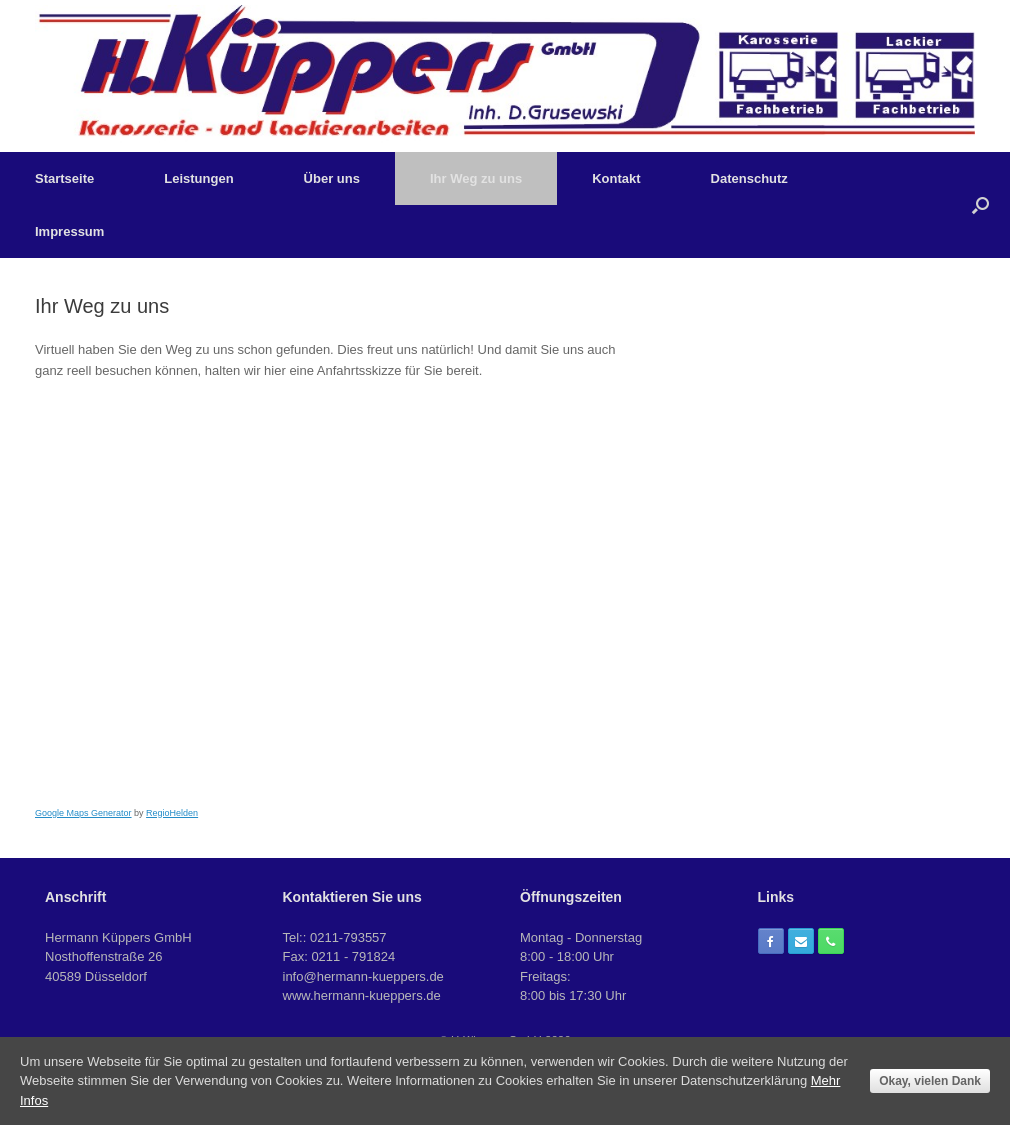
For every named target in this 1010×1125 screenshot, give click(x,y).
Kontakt (616, 178)
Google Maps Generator (83, 813)
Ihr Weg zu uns (476, 178)
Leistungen (198, 178)
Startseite (64, 178)
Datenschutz (749, 178)
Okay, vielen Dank (930, 1081)
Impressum (69, 231)
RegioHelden (172, 813)
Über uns (332, 178)
